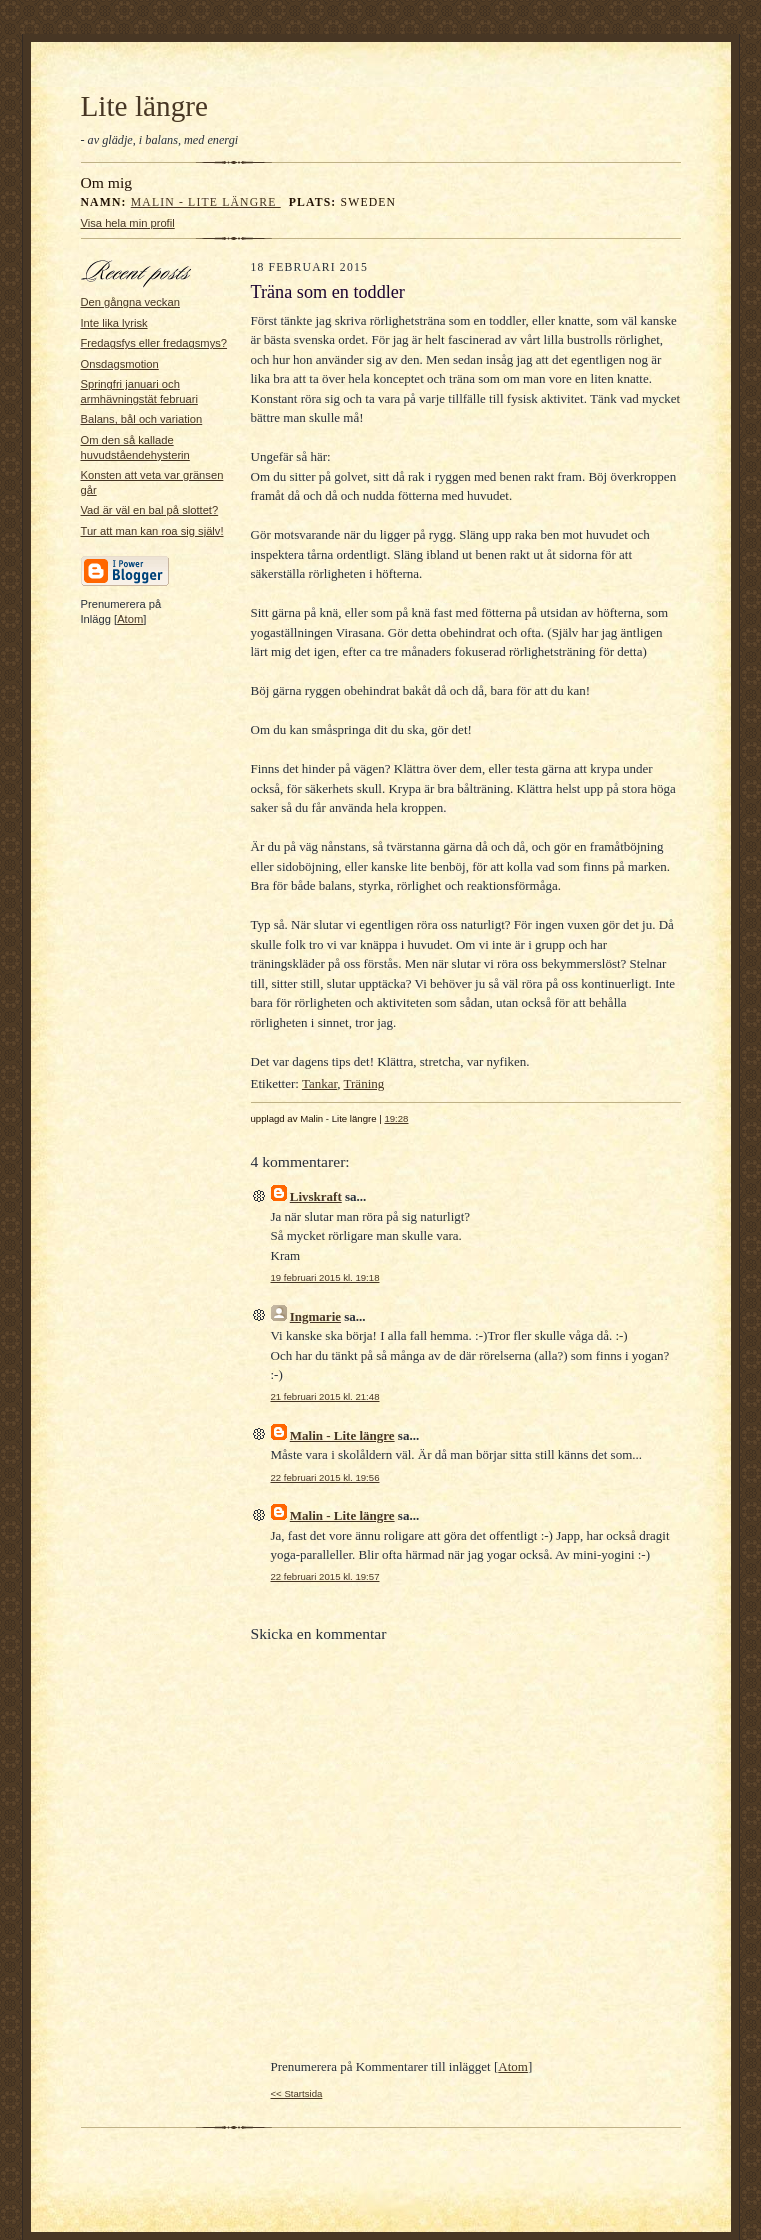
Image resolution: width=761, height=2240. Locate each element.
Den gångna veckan (130, 302)
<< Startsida (297, 2093)
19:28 (396, 1118)
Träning (364, 1083)
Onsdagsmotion (120, 364)
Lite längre (145, 106)
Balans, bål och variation (142, 419)
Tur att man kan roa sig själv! (152, 531)
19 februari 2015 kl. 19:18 (325, 1277)
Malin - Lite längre (206, 202)
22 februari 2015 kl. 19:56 (325, 1477)
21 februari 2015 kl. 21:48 (325, 1396)
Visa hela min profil (128, 223)
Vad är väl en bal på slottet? (150, 510)
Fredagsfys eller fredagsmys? (154, 343)
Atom (130, 619)
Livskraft (316, 1196)
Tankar (319, 1083)
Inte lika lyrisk (114, 323)
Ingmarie (315, 1316)
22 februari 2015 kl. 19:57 (325, 1576)
